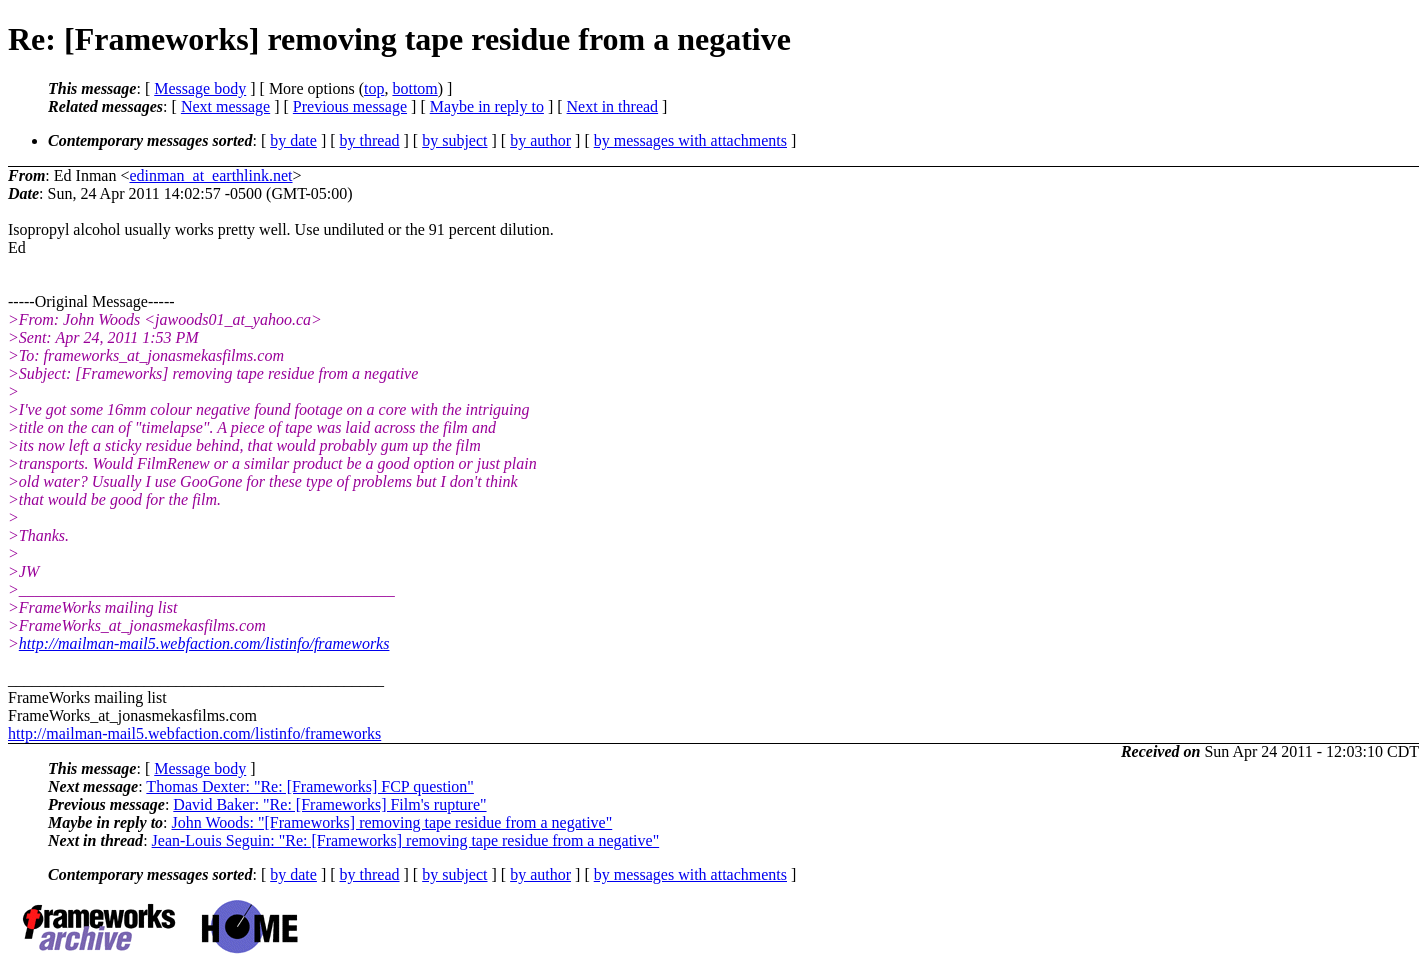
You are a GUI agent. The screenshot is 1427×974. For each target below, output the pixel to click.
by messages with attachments (690, 140)
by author (540, 140)
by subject (454, 140)
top (374, 88)
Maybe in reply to (487, 106)
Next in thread (613, 106)
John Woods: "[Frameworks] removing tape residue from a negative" (392, 822)
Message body (200, 88)
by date (293, 140)
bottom (414, 88)
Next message (225, 106)
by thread (370, 140)
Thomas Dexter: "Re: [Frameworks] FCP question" (310, 786)
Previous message (350, 106)
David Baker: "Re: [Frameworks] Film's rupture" (329, 804)
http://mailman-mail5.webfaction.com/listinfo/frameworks (204, 643)
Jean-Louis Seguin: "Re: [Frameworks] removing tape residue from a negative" (406, 840)
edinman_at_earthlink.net (210, 175)
